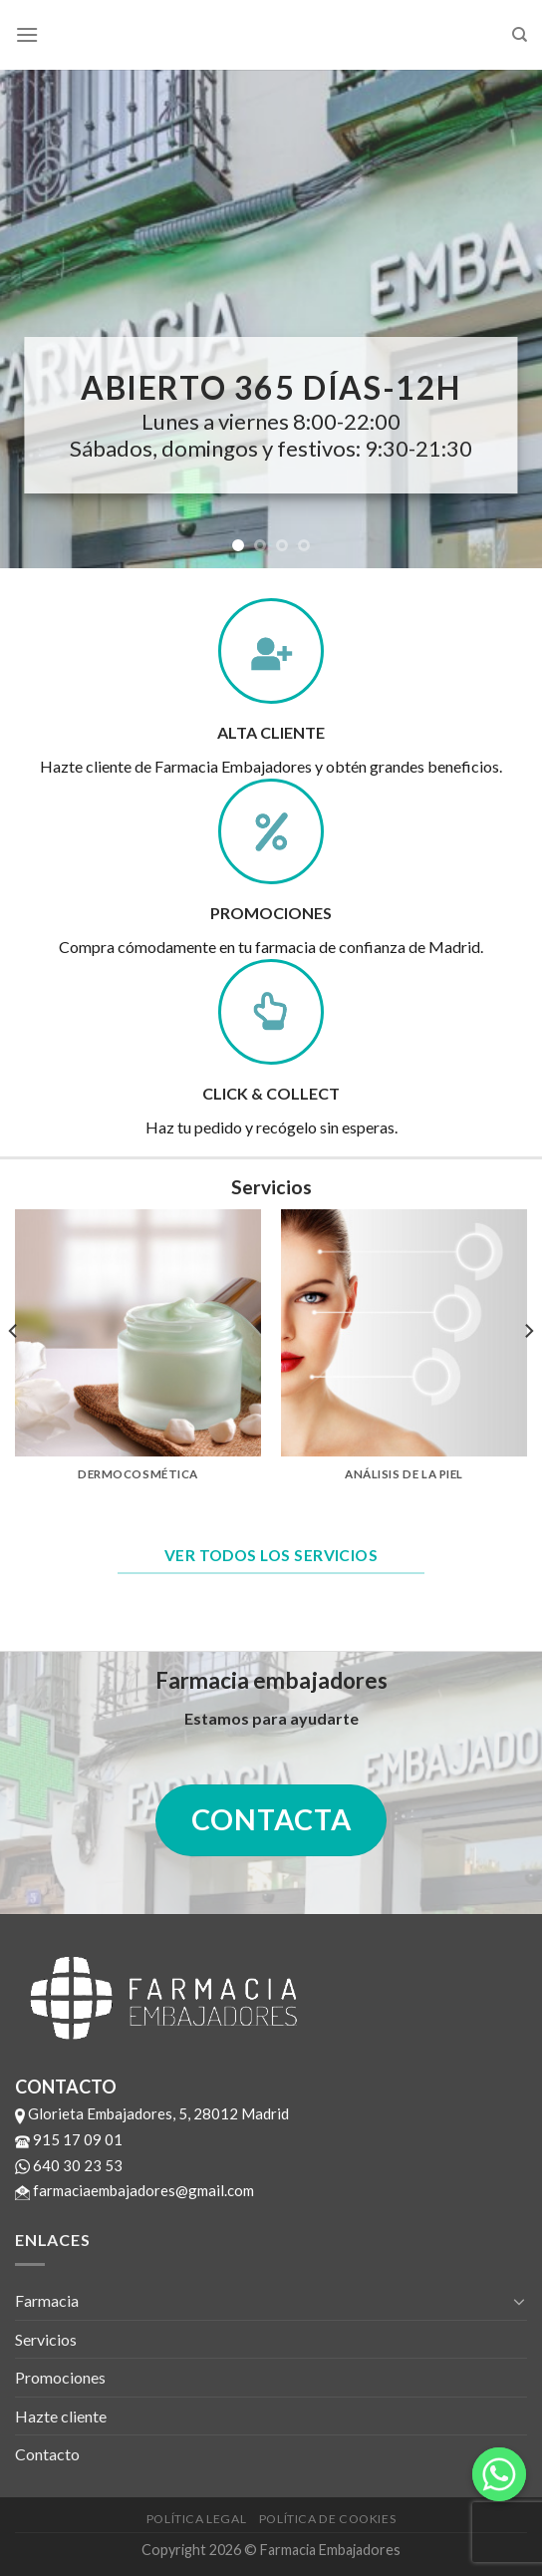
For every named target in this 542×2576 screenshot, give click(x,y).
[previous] (14, 1370)
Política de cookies (328, 2518)
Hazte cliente (61, 2416)
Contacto (47, 2453)
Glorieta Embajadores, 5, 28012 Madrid (152, 2113)
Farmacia (47, 2300)
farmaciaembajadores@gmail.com (134, 2190)
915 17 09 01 (69, 2139)
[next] (528, 1370)
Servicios (46, 2339)
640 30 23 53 (69, 2165)
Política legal (196, 2518)
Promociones (60, 2377)
